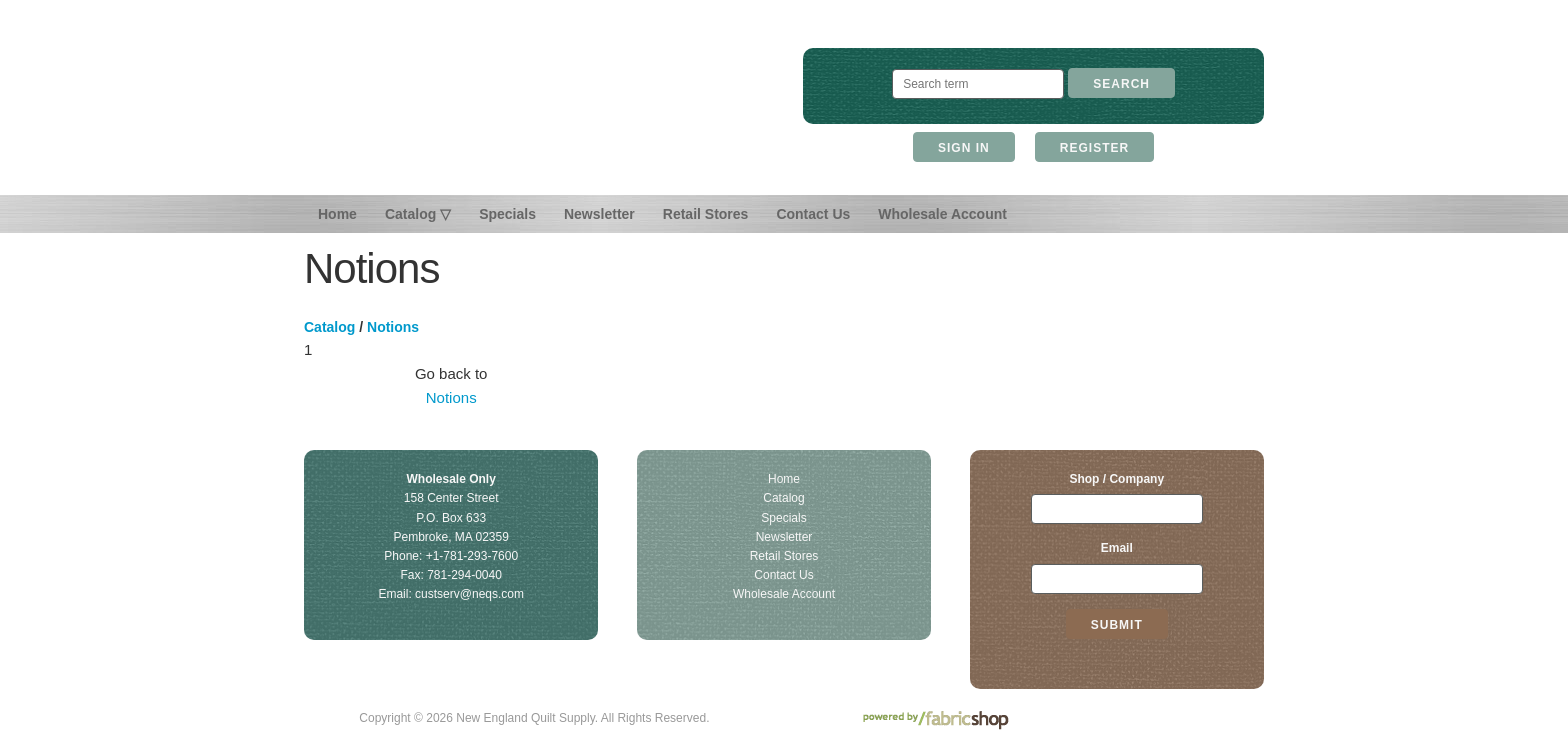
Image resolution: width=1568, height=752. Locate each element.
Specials (507, 214)
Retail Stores (706, 214)
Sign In (964, 148)
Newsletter (599, 214)
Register (1094, 148)
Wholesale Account (942, 214)
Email (1117, 548)
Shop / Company (1116, 479)
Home (337, 214)
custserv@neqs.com (469, 594)
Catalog (329, 327)
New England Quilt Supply (534, 108)
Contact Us (813, 214)
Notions (393, 327)
